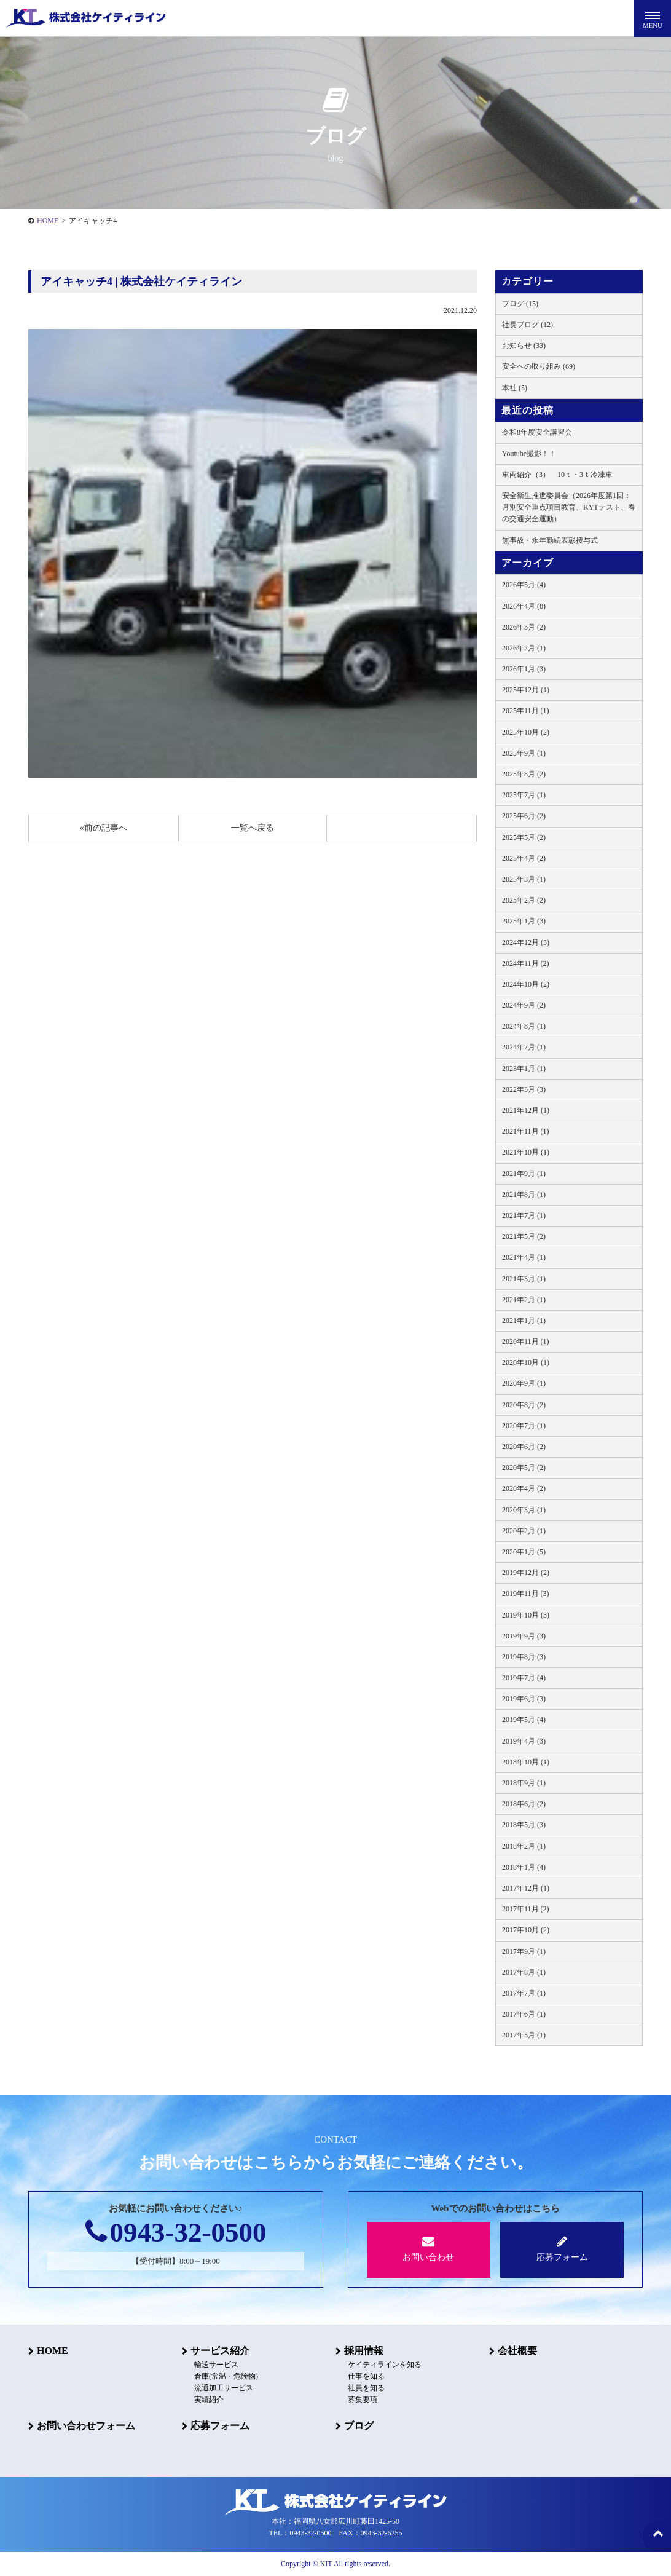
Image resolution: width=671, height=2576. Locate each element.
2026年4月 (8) (524, 606)
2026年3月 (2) (524, 627)
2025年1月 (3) (524, 921)
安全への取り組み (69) (538, 366)
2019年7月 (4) (524, 1677)
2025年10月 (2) (525, 732)
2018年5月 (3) (524, 1824)
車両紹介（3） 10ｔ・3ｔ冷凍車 (557, 474)
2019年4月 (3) (524, 1741)
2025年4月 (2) (524, 858)
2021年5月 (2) (524, 1236)
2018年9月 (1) (524, 1783)
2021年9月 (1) (524, 1173)
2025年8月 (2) (524, 774)
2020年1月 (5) (524, 1551)
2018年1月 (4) (524, 1867)
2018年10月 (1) (525, 1762)
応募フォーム (562, 2248)
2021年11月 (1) (525, 1131)
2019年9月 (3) (524, 1636)
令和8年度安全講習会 (537, 432)
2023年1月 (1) (524, 1068)
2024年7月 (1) (524, 1047)
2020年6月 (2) (524, 1446)
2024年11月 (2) (525, 963)
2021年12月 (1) (525, 1110)
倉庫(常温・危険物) (226, 2376)
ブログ (359, 2425)
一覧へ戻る (252, 827)
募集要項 (362, 2399)
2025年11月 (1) (525, 710)
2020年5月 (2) (524, 1467)
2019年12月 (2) (525, 1572)
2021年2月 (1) (524, 1299)
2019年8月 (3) (524, 1657)
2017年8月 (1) (524, 1972)
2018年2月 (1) (524, 1846)
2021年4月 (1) (524, 1257)
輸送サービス (216, 2364)
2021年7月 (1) (524, 1215)
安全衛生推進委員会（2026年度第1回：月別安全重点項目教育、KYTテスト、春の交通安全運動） (568, 507)
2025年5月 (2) (524, 837)
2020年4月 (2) (524, 1488)
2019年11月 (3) (525, 1593)
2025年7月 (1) (524, 795)
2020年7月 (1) (524, 1425)
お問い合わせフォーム (86, 2425)
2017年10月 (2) (525, 1930)
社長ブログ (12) (527, 324)
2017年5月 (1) (524, 2035)
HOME (47, 220)
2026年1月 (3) (524, 669)
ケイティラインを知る (385, 2364)
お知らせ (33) (524, 345)
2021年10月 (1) (525, 1152)
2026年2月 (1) (524, 648)
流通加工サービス (223, 2388)
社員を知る (366, 2388)
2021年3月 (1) (524, 1278)
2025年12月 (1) (525, 689)
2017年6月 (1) (524, 2014)
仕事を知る (366, 2376)
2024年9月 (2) (524, 1005)
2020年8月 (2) (524, 1405)
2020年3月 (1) (524, 1510)
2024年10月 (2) (525, 984)
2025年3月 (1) (524, 879)
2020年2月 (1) (524, 1531)
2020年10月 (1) (525, 1362)
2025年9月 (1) (524, 753)
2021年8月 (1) (524, 1194)
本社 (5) (514, 388)
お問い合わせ (428, 2248)
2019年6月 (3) (524, 1698)
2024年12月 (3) (525, 942)
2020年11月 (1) (525, 1341)
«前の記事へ (103, 827)
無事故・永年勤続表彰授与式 (550, 540)
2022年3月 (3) (524, 1089)
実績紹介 (209, 2399)
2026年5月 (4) (524, 584)
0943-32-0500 (176, 2232)
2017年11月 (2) (525, 1909)
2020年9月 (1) (524, 1383)
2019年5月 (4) (524, 1719)
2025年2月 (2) (524, 900)
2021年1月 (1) (524, 1320)
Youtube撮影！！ (529, 453)
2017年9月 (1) (524, 1951)
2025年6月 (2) (524, 816)
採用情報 (363, 2350)
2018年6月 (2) (524, 1804)
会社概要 (517, 2350)
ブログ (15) (520, 303)
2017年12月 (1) (525, 1888)
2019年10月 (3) (525, 1615)
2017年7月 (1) (524, 1993)
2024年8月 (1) (524, 1026)
